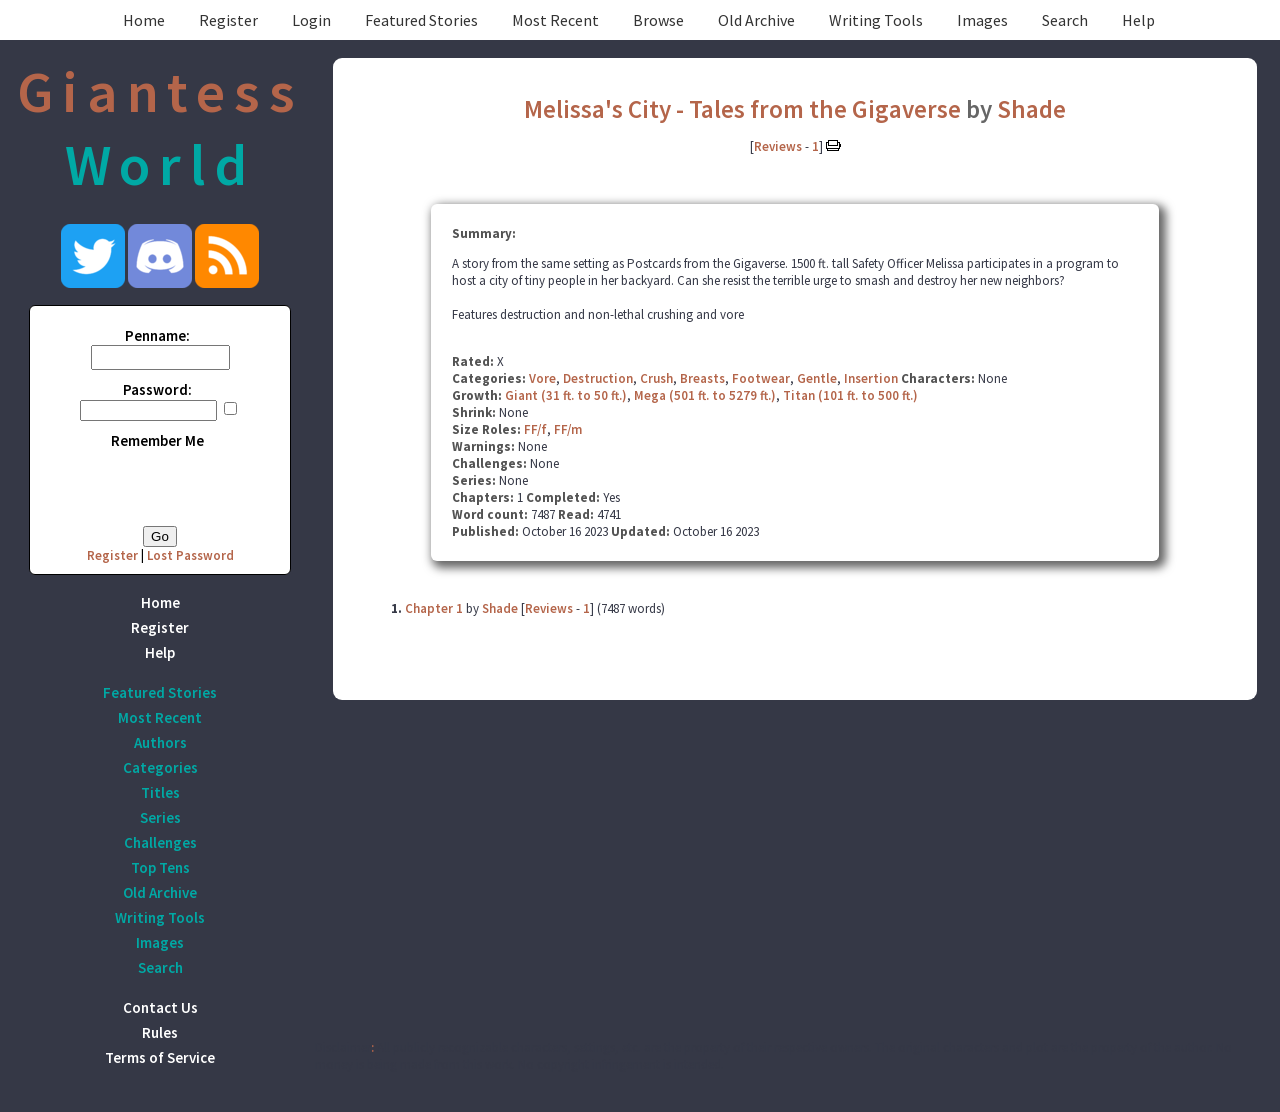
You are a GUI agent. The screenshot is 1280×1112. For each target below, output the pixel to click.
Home (144, 20)
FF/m (568, 429)
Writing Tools (876, 20)
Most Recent (555, 20)
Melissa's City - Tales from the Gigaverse (742, 109)
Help (1138, 20)
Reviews (778, 146)
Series (160, 817)
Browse (658, 20)
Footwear (761, 378)
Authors (160, 742)
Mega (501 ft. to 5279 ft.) (705, 395)
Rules (160, 1032)
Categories (160, 767)
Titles (160, 792)
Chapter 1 (434, 608)
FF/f (535, 429)
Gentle (817, 378)
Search (1065, 20)
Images (982, 20)
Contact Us (160, 1007)
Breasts (702, 378)
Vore (542, 378)
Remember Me (157, 440)
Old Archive (756, 20)
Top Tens (160, 867)
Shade (1031, 109)
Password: (157, 389)
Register (228, 20)
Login (311, 20)
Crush (656, 378)
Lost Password (190, 555)
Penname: (157, 335)
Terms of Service (160, 1057)
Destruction (598, 378)
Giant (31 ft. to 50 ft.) (566, 395)
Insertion (871, 378)
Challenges (160, 842)
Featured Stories (421, 20)
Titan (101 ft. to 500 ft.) (850, 395)
